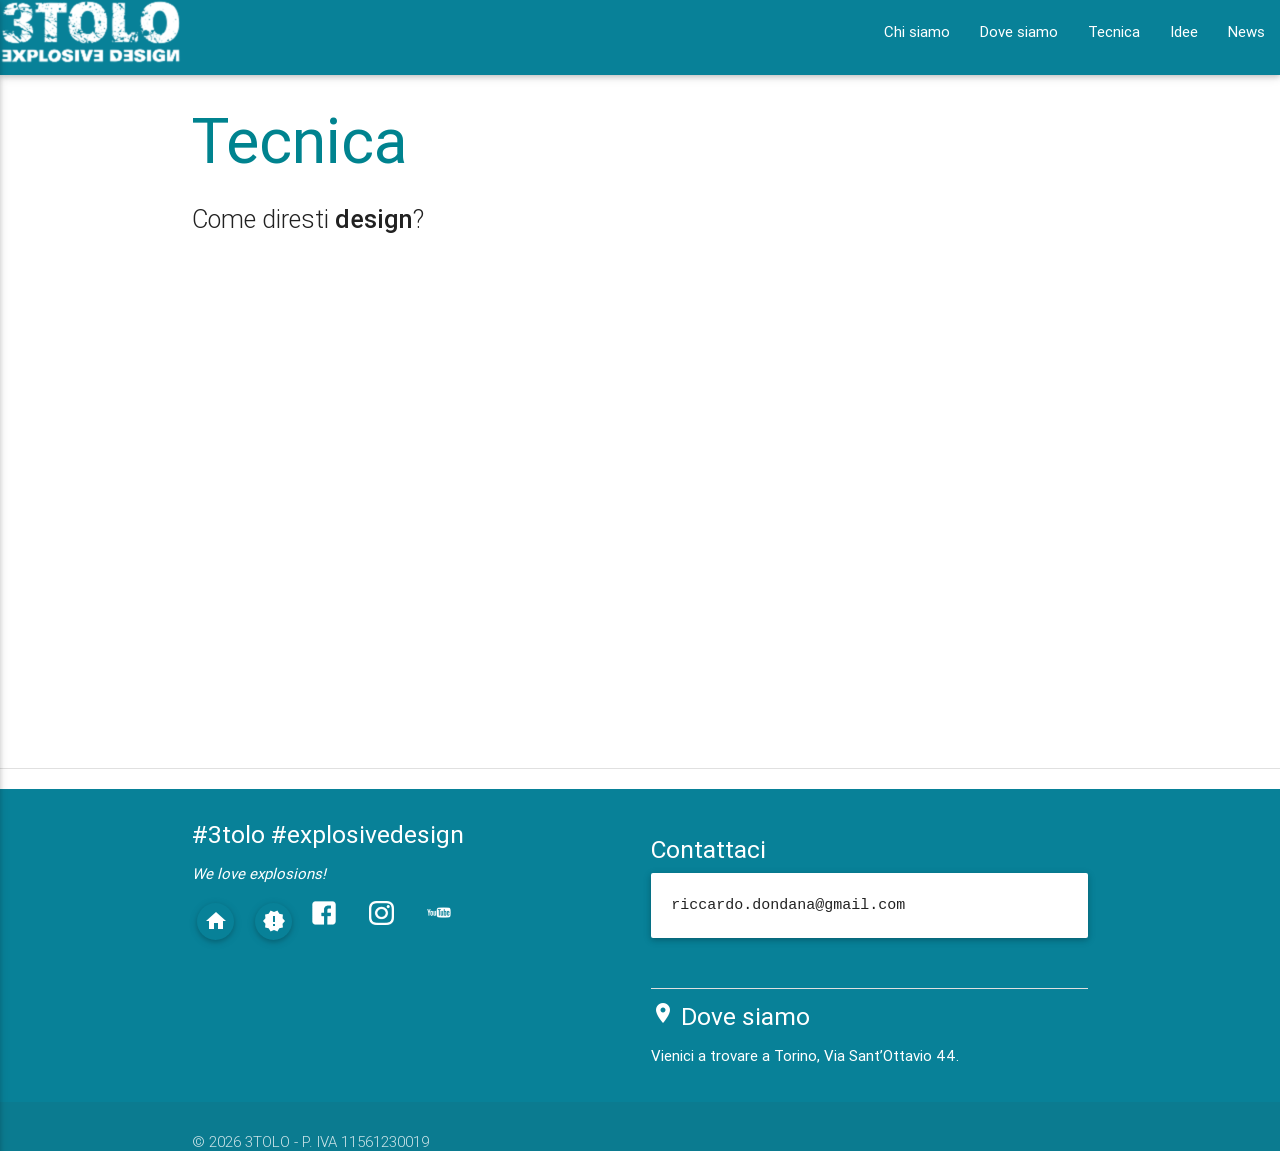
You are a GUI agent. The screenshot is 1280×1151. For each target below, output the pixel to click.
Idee (1184, 31)
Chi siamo (917, 31)
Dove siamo (1019, 31)
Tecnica (1114, 31)
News (1246, 31)
